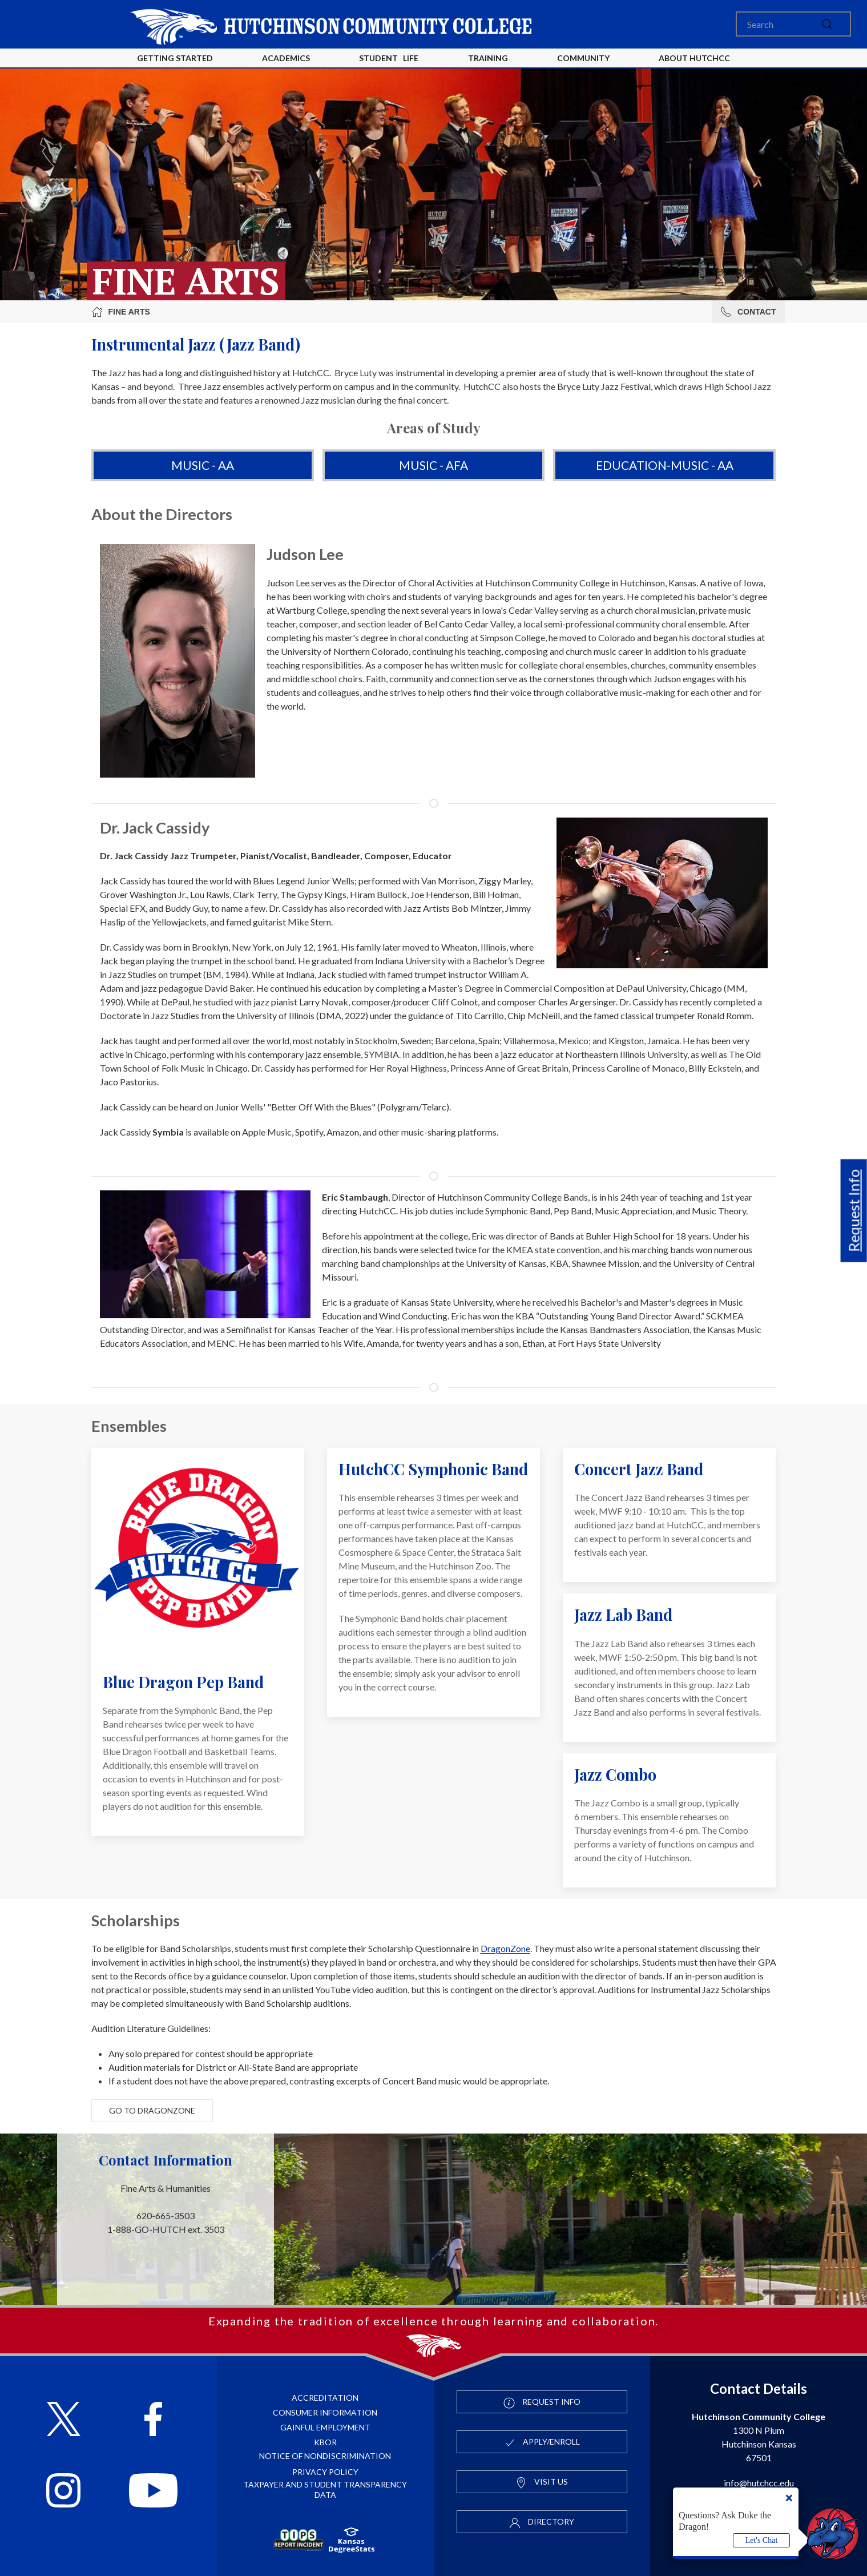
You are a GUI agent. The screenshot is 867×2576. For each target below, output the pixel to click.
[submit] (827, 24)
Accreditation (325, 2397)
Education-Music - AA (664, 465)
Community (583, 58)
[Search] (793, 24)
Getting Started (175, 58)
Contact (748, 311)
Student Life (388, 58)
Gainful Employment (325, 2427)
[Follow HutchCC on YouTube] (153, 2491)
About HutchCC (694, 58)
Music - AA (202, 465)
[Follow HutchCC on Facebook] (153, 2420)
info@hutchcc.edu (759, 2482)
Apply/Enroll (542, 2442)
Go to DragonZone (152, 2110)
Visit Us (541, 2482)
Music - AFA (433, 465)
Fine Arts (120, 311)
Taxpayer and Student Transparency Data (325, 2489)
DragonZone (505, 1948)
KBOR (325, 2442)
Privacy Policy (325, 2472)
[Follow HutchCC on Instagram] (63, 2491)
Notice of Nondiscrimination (325, 2456)
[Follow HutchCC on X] (63, 2420)
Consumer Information (325, 2412)
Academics (286, 58)
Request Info (853, 1210)
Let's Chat (761, 2540)
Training (488, 58)
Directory (541, 2522)
